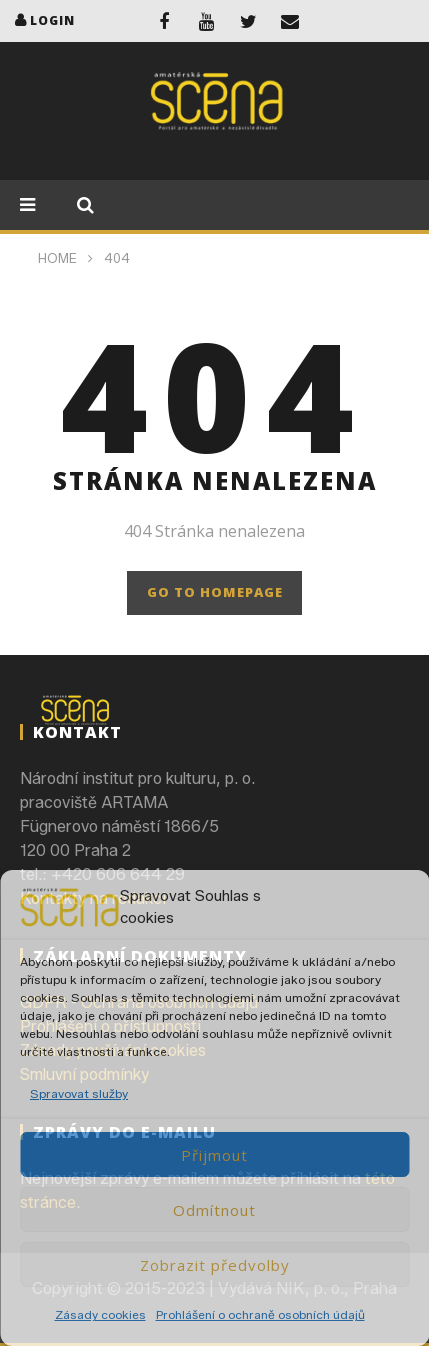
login (52, 20)
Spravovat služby (79, 1093)
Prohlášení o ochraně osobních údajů (260, 1314)
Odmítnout (214, 1210)
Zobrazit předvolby (215, 1265)
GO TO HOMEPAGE (215, 592)
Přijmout (214, 1155)
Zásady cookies (100, 1314)
